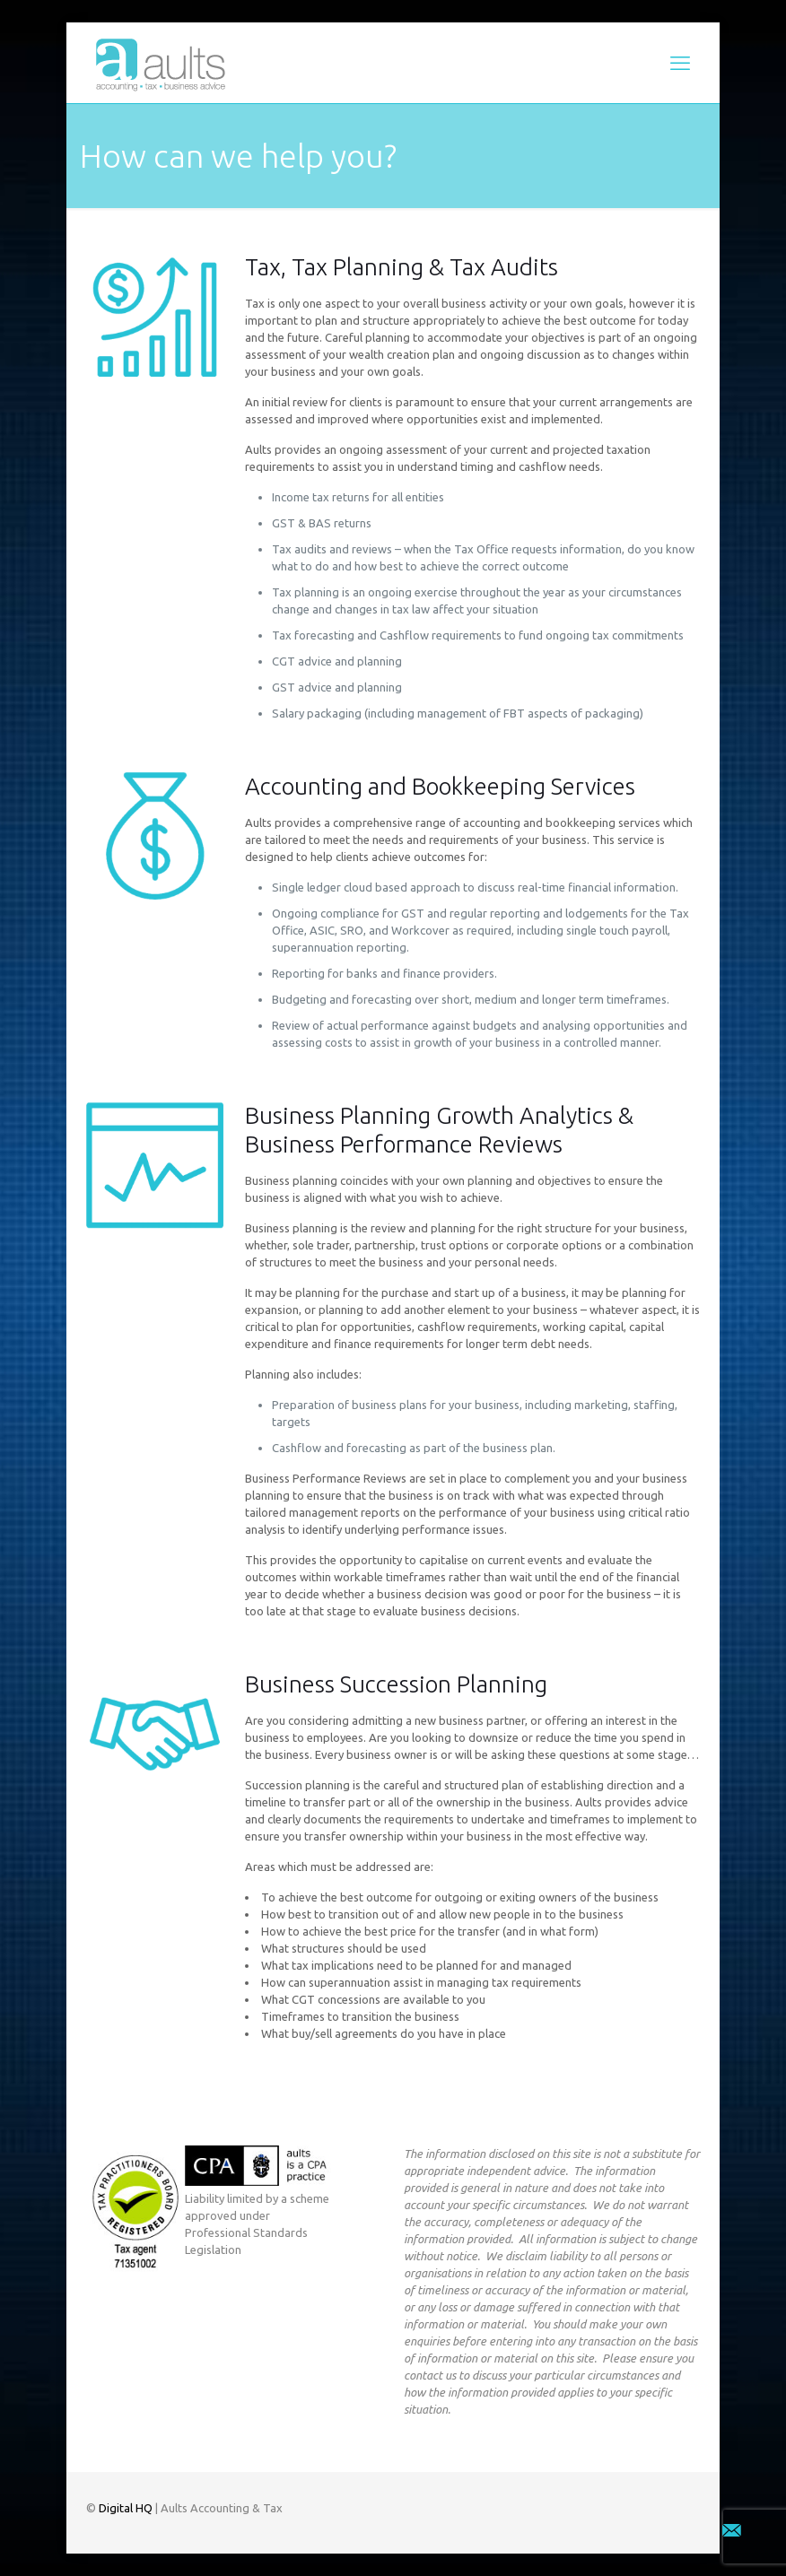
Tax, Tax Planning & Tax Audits (401, 267)
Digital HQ (126, 2508)
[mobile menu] (680, 63)
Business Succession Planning (396, 1684)
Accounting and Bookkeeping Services (440, 786)
